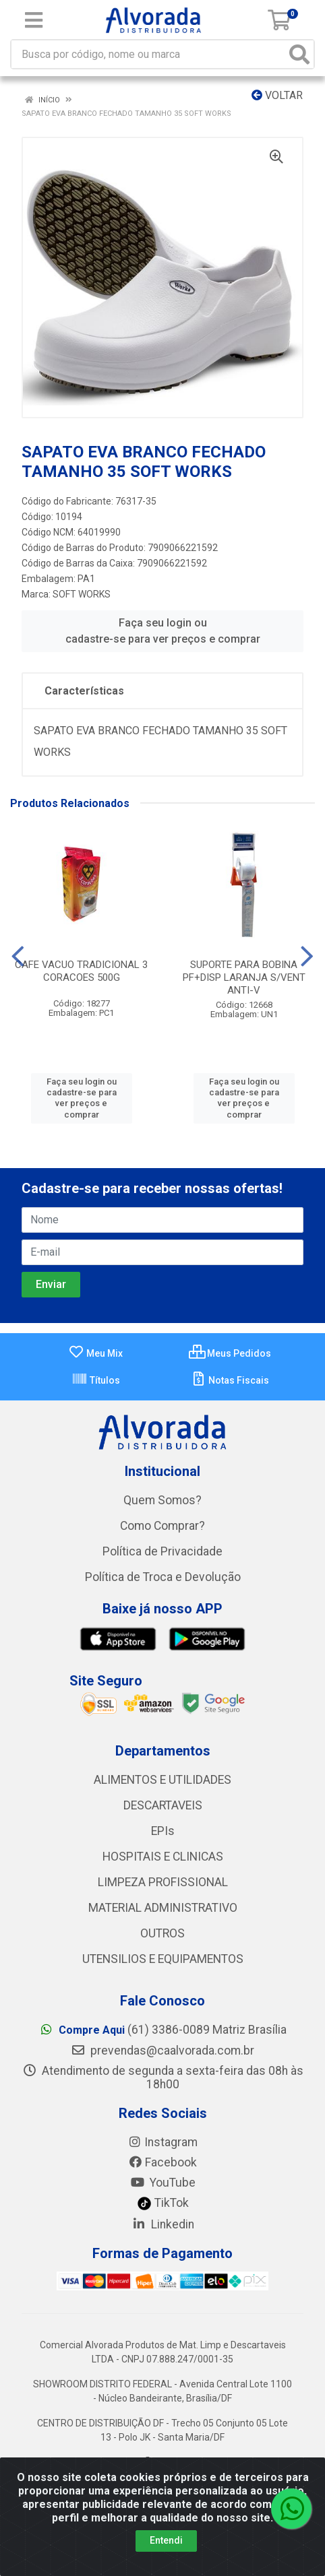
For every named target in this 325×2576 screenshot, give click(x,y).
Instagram (162, 2142)
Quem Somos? (162, 1500)
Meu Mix (95, 1353)
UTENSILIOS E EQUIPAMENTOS (162, 1959)
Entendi (166, 2540)
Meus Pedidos (230, 1353)
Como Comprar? (162, 1526)
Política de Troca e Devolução (163, 1577)
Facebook (162, 2162)
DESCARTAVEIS (162, 1805)
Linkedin (162, 2224)
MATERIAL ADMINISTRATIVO (162, 1907)
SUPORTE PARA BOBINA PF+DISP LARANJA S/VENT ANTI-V (244, 977)
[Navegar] (18, 956)
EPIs (163, 1831)
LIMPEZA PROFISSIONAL (163, 1882)
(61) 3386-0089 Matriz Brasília (163, 2029)
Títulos (95, 1380)
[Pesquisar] (299, 54)
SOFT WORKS (82, 594)
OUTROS (162, 1933)
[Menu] (34, 20)
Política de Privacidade (162, 1551)
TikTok (163, 2203)
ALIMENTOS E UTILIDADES (162, 1779)
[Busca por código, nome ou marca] (148, 54)
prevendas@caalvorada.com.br (162, 2050)
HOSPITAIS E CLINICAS (162, 1856)
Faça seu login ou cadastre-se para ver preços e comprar (162, 630)
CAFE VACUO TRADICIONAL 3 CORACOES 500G (81, 971)
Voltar (277, 95)
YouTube (163, 2182)
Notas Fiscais (229, 1380)
